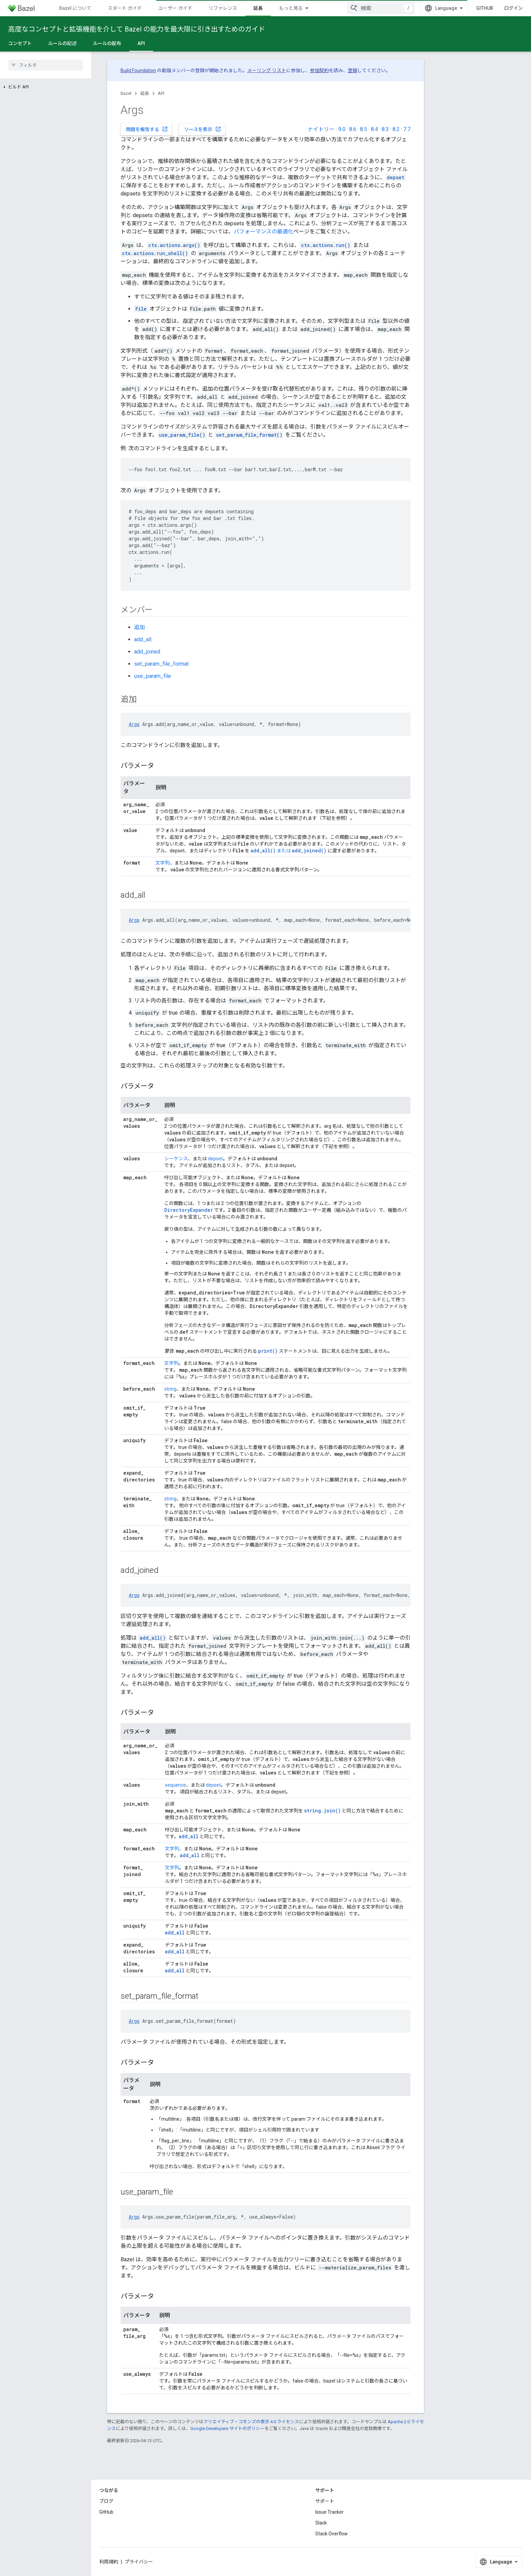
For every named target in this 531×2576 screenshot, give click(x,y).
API (161, 93)
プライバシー (139, 2561)
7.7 (406, 129)
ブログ (106, 2501)
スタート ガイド (125, 8)
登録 (352, 70)
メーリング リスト (266, 70)
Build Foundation (138, 70)
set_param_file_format (161, 664)
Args (134, 724)
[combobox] (381, 8)
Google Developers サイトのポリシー (227, 2428)
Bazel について (75, 8)
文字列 (162, 863)
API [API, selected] (141, 43)
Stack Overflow (331, 2533)
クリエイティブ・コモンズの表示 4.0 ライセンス (251, 2421)
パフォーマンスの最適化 (263, 231)
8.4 (374, 129)
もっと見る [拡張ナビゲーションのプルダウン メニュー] (291, 8)
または (271, 850)
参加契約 (319, 70)
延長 (144, 93)
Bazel (126, 93)
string (170, 1389)
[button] (45, 87)
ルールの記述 (62, 43)
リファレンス (223, 8)
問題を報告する (147, 129)
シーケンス (176, 1158)
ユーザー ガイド (175, 8)
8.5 (363, 129)
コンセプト (20, 43)
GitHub (484, 8)
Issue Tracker (329, 2512)
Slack (321, 2523)
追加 (139, 627)
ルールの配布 (107, 43)
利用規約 (108, 2561)
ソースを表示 (202, 129)
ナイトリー (321, 129)
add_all (142, 639)
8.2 (396, 129)
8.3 (385, 129)
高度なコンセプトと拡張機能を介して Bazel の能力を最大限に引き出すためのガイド (136, 29)
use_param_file (152, 676)
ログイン (513, 8)
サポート (324, 2501)
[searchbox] (45, 65)
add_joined (147, 651)
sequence (175, 1785)
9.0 (341, 129)
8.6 (352, 129)
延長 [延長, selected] (258, 8)
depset (215, 1158)
